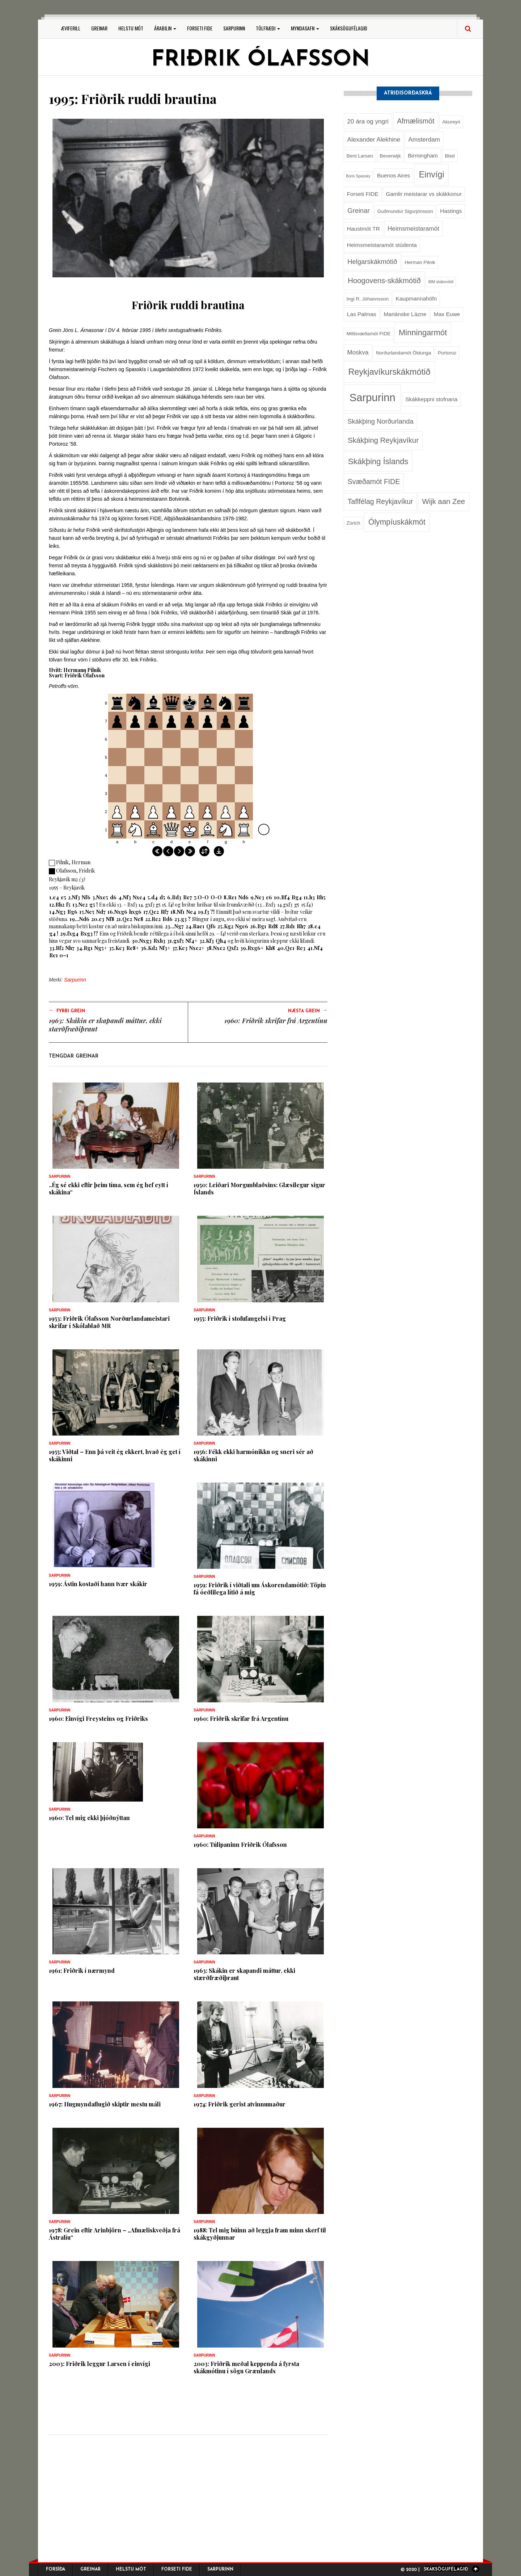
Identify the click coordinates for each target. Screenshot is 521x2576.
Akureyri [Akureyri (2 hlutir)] (451, 122)
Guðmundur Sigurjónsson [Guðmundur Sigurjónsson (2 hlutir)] (405, 211)
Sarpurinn (234, 28)
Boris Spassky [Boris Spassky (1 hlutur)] (358, 176)
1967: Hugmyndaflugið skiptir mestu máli (105, 2104)
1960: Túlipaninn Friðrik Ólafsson (240, 1844)
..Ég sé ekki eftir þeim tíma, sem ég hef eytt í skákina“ (108, 1188)
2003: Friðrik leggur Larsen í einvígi (99, 2363)
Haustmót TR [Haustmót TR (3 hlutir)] (363, 229)
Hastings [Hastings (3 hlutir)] (451, 211)
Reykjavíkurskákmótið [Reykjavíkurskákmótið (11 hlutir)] (389, 372)
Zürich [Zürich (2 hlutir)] (353, 523)
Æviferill (70, 28)
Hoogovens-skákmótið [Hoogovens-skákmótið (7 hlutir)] (384, 281)
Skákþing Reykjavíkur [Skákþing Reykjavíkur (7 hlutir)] (383, 440)
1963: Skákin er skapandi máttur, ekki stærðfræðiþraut (105, 1024)
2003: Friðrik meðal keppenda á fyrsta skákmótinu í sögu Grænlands (246, 2367)
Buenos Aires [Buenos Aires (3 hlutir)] (393, 175)
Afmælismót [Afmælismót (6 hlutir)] (415, 121)
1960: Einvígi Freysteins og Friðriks (98, 1718)
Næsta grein (307, 1010)
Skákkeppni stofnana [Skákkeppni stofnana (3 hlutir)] (431, 399)
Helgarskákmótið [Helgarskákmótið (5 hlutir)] (372, 261)
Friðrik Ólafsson (260, 60)
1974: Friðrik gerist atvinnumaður (239, 2104)
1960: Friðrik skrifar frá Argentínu (275, 1020)
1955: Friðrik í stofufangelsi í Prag (240, 1318)
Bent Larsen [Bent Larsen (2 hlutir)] (360, 156)
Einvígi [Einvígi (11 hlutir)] (431, 174)
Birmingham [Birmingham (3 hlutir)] (423, 155)
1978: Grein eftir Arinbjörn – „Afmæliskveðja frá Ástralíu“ (114, 2233)
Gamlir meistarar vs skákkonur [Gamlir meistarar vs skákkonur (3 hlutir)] (424, 194)
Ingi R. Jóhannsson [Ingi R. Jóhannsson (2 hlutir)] (368, 299)
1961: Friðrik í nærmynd (82, 1970)
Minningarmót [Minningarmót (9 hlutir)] (423, 332)
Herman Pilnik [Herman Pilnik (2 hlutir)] (420, 262)
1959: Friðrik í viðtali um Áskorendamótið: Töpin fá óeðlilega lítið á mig (260, 1588)
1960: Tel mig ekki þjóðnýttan (89, 1817)
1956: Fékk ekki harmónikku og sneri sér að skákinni (253, 1455)
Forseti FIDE (199, 28)
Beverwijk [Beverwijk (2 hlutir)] (390, 156)
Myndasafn (305, 28)
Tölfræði (268, 28)
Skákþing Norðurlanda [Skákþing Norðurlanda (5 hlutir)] (380, 421)
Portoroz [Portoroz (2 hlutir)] (447, 353)
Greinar (99, 28)
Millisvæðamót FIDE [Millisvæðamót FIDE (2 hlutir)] (368, 333)
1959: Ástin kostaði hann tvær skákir (98, 1584)
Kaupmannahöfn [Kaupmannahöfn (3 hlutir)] (416, 298)
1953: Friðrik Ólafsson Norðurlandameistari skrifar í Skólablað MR (109, 1322)
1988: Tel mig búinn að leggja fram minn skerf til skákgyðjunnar (260, 2233)
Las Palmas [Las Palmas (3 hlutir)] (361, 314)
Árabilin (165, 28)
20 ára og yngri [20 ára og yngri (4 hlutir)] (368, 121)
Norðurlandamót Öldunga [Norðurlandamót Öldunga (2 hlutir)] (403, 353)
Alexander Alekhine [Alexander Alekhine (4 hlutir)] (374, 139)
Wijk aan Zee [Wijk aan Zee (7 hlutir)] (443, 501)
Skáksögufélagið (348, 28)
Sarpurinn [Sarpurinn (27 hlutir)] (372, 397)
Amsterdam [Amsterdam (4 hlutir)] (424, 139)
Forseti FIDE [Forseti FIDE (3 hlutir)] (362, 194)
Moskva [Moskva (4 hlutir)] (358, 352)
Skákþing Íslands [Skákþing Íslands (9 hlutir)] (378, 461)
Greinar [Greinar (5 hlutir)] (358, 210)
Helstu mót (130, 28)
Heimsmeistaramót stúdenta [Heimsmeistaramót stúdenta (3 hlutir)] (382, 245)
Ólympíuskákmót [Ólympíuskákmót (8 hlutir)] (396, 522)
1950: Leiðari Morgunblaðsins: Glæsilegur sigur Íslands (259, 1188)
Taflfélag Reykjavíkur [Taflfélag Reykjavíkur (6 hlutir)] (380, 501)
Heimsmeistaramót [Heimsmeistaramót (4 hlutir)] (413, 228)
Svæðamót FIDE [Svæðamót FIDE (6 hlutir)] (374, 482)
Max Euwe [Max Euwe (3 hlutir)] (447, 314)
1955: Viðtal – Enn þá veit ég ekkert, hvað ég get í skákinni (115, 1455)
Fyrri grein (67, 1010)
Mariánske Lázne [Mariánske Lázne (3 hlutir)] (405, 314)
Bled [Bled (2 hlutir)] (450, 156)
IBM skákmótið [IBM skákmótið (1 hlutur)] (440, 282)
